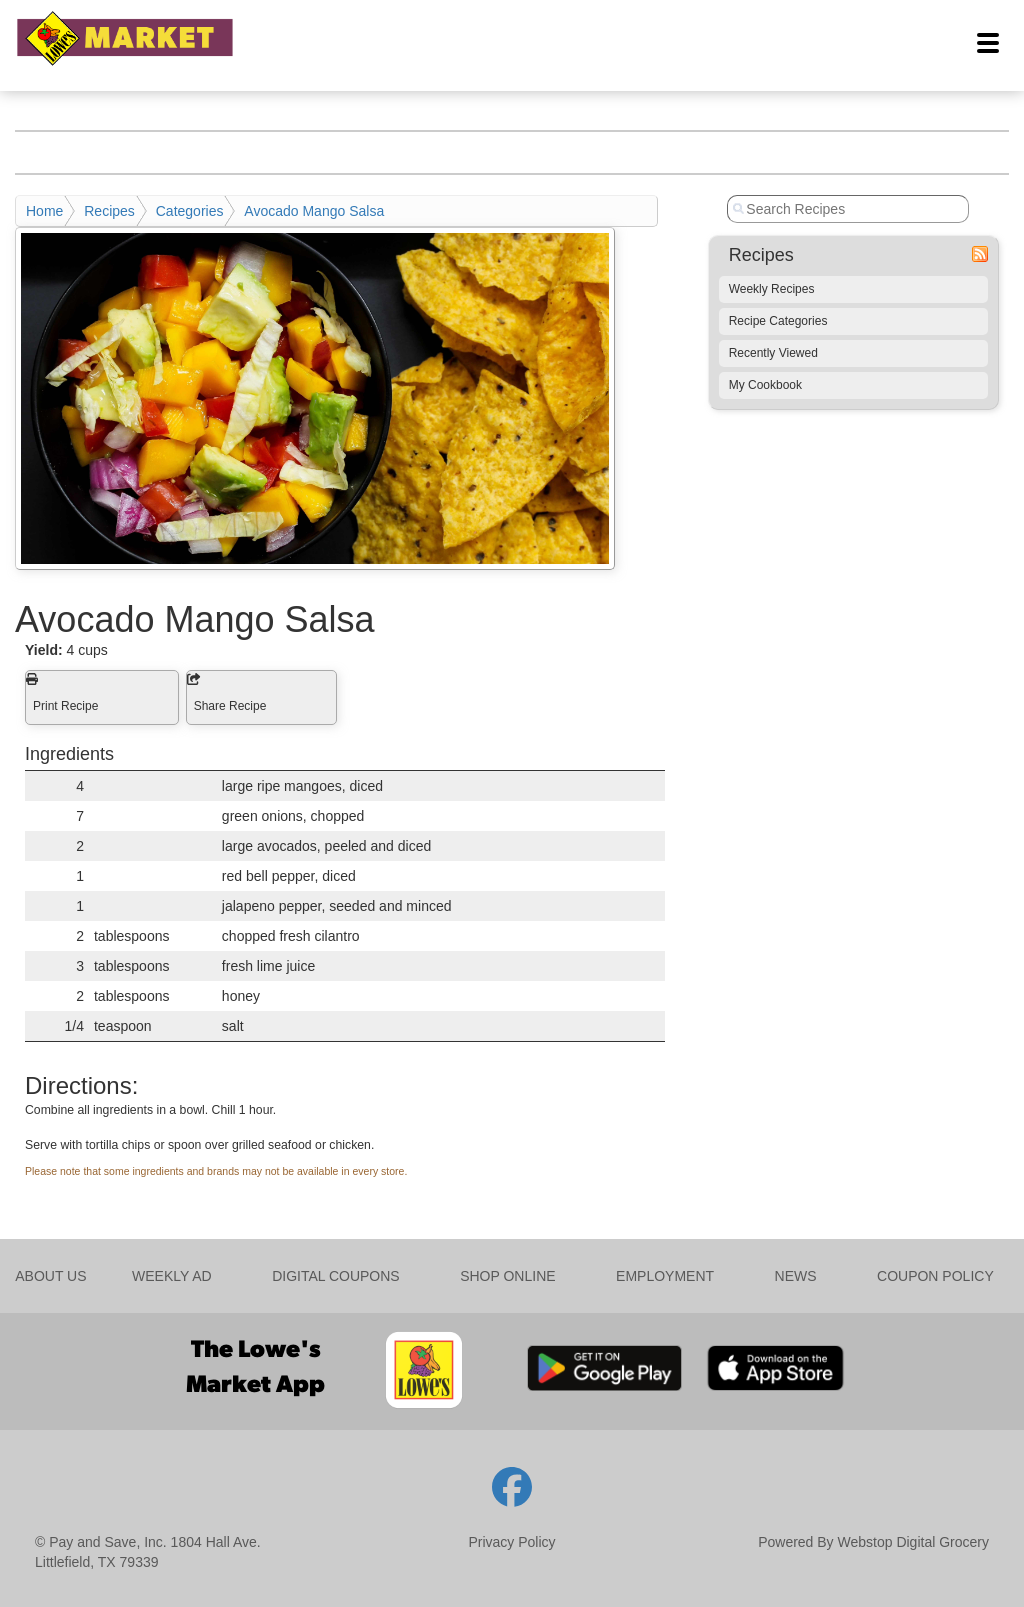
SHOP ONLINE (507, 1276)
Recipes (109, 211)
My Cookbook (765, 385)
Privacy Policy (511, 1542)
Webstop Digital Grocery (913, 1542)
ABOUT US (50, 1276)
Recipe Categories (778, 321)
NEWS (796, 1276)
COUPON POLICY (935, 1276)
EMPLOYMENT (665, 1276)
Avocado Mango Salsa (314, 211)
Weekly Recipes (772, 289)
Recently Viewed (773, 353)
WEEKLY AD (172, 1276)
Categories (190, 211)
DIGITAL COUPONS (336, 1276)
